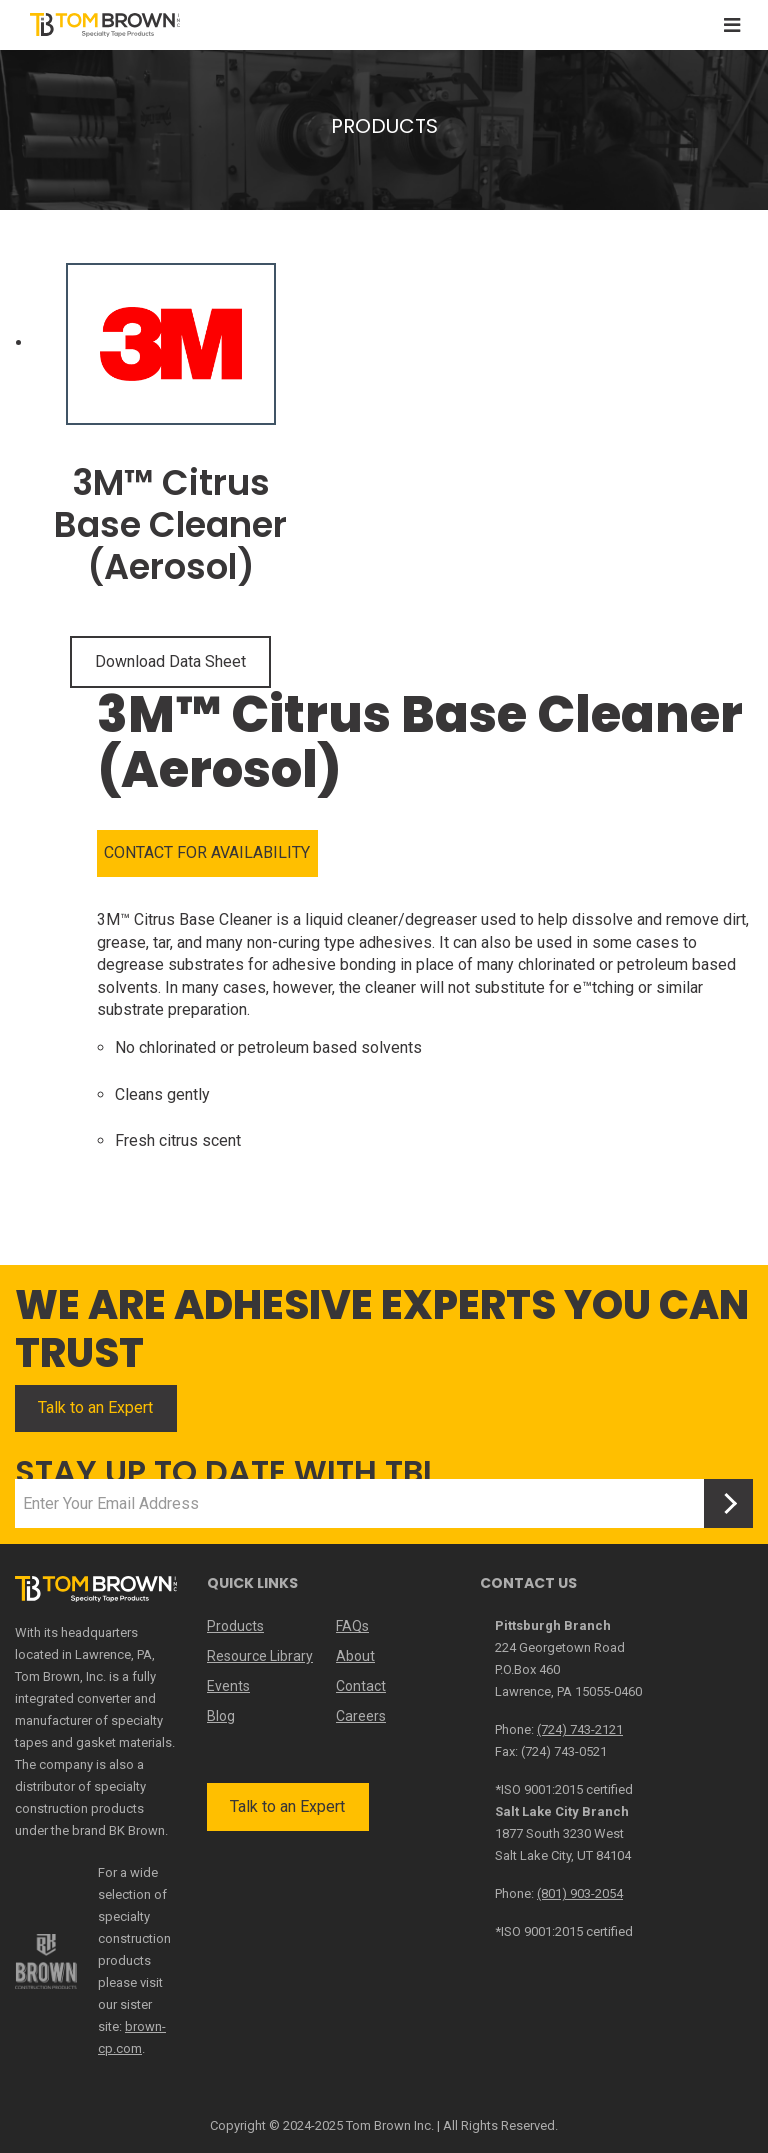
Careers (361, 1716)
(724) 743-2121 (580, 1729)
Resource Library (260, 1656)
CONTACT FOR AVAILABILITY (207, 852)
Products (235, 1626)
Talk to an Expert (95, 1407)
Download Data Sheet (170, 661)
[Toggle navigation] (732, 25)
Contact (361, 1686)
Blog (221, 1716)
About (355, 1656)
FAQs (352, 1626)
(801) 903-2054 (580, 1893)
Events (228, 1686)
